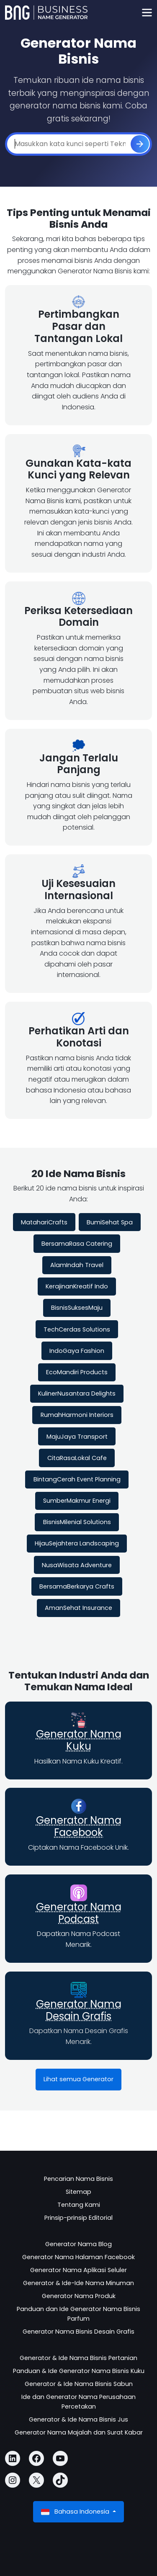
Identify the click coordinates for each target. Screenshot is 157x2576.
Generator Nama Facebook (78, 1826)
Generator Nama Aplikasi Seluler (78, 2270)
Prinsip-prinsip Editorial (78, 2218)
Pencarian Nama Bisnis (78, 2179)
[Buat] (140, 144)
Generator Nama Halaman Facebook (78, 2257)
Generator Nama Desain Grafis (78, 2010)
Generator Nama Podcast (78, 1913)
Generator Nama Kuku (78, 1740)
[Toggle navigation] (147, 13)
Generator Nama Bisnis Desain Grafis (78, 2331)
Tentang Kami (78, 2205)
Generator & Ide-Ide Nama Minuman (78, 2283)
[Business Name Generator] (46, 12)
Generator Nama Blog (78, 2244)
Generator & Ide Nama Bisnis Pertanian (78, 2358)
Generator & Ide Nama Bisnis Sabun (79, 2384)
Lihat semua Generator (78, 2079)
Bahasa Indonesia (76, 2511)
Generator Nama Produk (79, 2296)
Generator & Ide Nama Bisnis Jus (78, 2419)
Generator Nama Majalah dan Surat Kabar (79, 2432)
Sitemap (78, 2192)
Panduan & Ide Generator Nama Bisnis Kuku (78, 2371)
